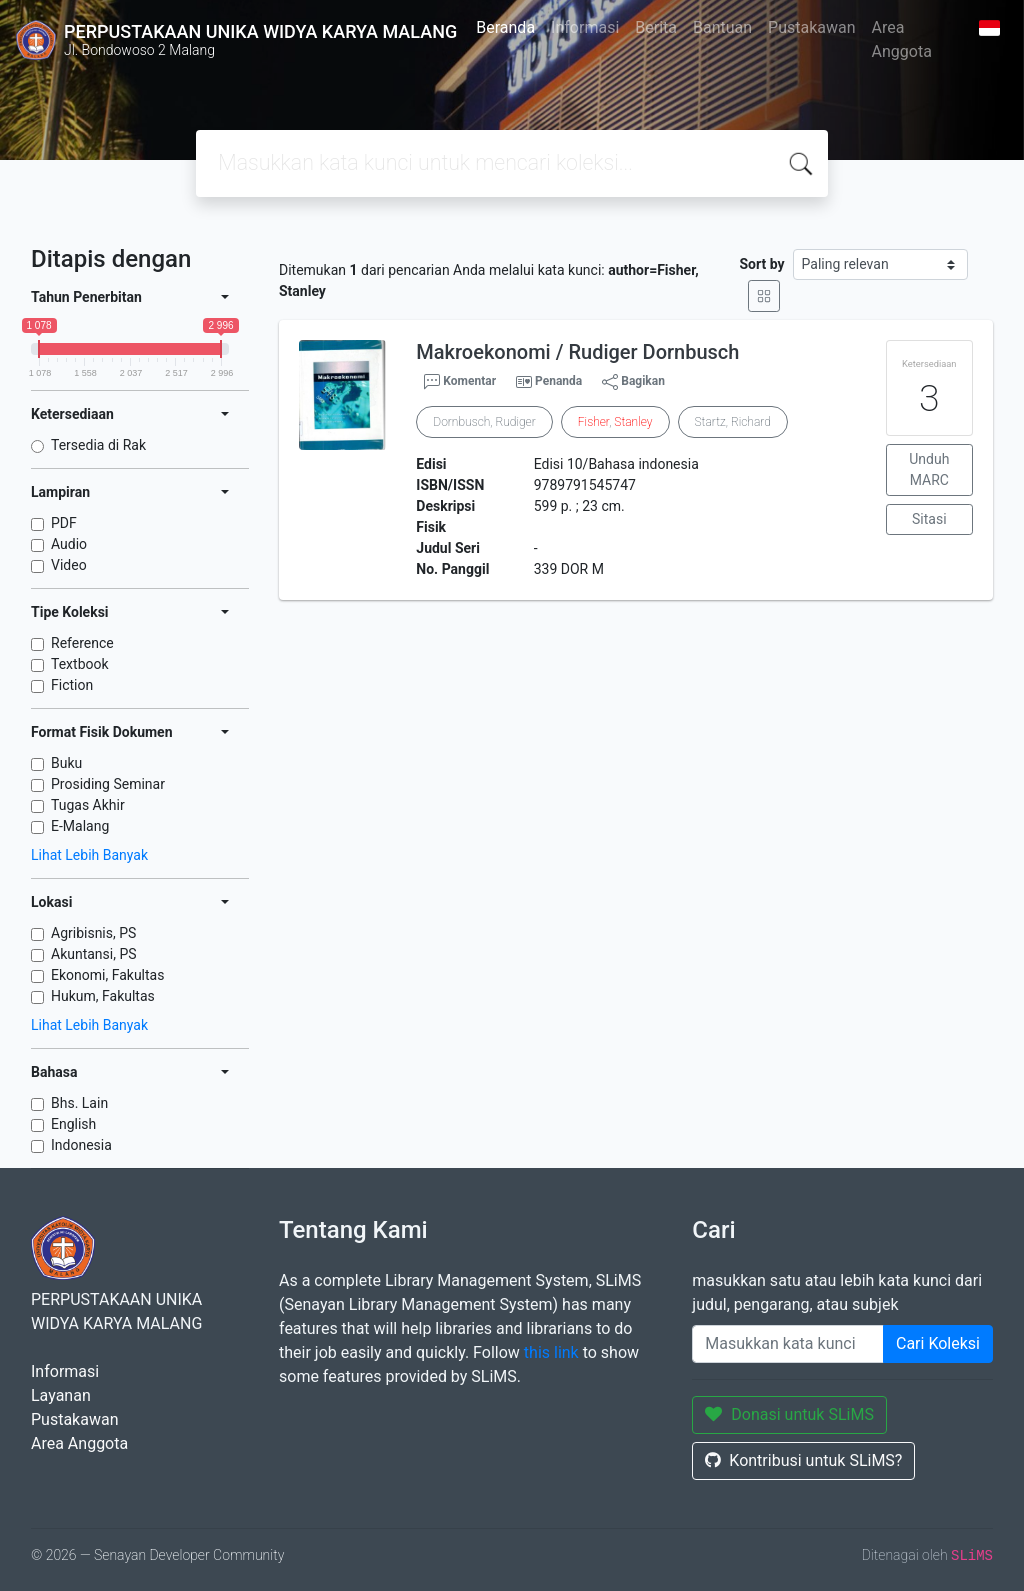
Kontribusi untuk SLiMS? (803, 1460)
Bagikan (633, 382)
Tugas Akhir (88, 805)
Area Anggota (902, 39)
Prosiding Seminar (108, 784)
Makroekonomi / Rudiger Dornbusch (577, 352)
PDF (64, 523)
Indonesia (81, 1145)
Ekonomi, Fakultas (107, 975)
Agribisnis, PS (93, 933)
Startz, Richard (733, 422)
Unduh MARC (929, 469)
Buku (66, 763)
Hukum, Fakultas (103, 996)
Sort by (762, 264)
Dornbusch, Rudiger (484, 422)
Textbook (80, 664)
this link (551, 1352)
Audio (69, 544)
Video (69, 565)
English (73, 1124)
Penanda (558, 381)
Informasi (585, 27)
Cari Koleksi (938, 1343)
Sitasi (929, 519)
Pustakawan (811, 27)
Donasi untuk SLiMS (789, 1414)
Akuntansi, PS (94, 954)
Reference (82, 643)
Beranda (505, 27)
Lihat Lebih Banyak (89, 855)
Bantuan (722, 27)
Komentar (460, 382)
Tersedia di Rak (98, 445)
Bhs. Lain (79, 1103)
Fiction (72, 685)
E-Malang (80, 826)
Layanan (61, 1395)
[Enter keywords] (788, 1344)
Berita (656, 27)
